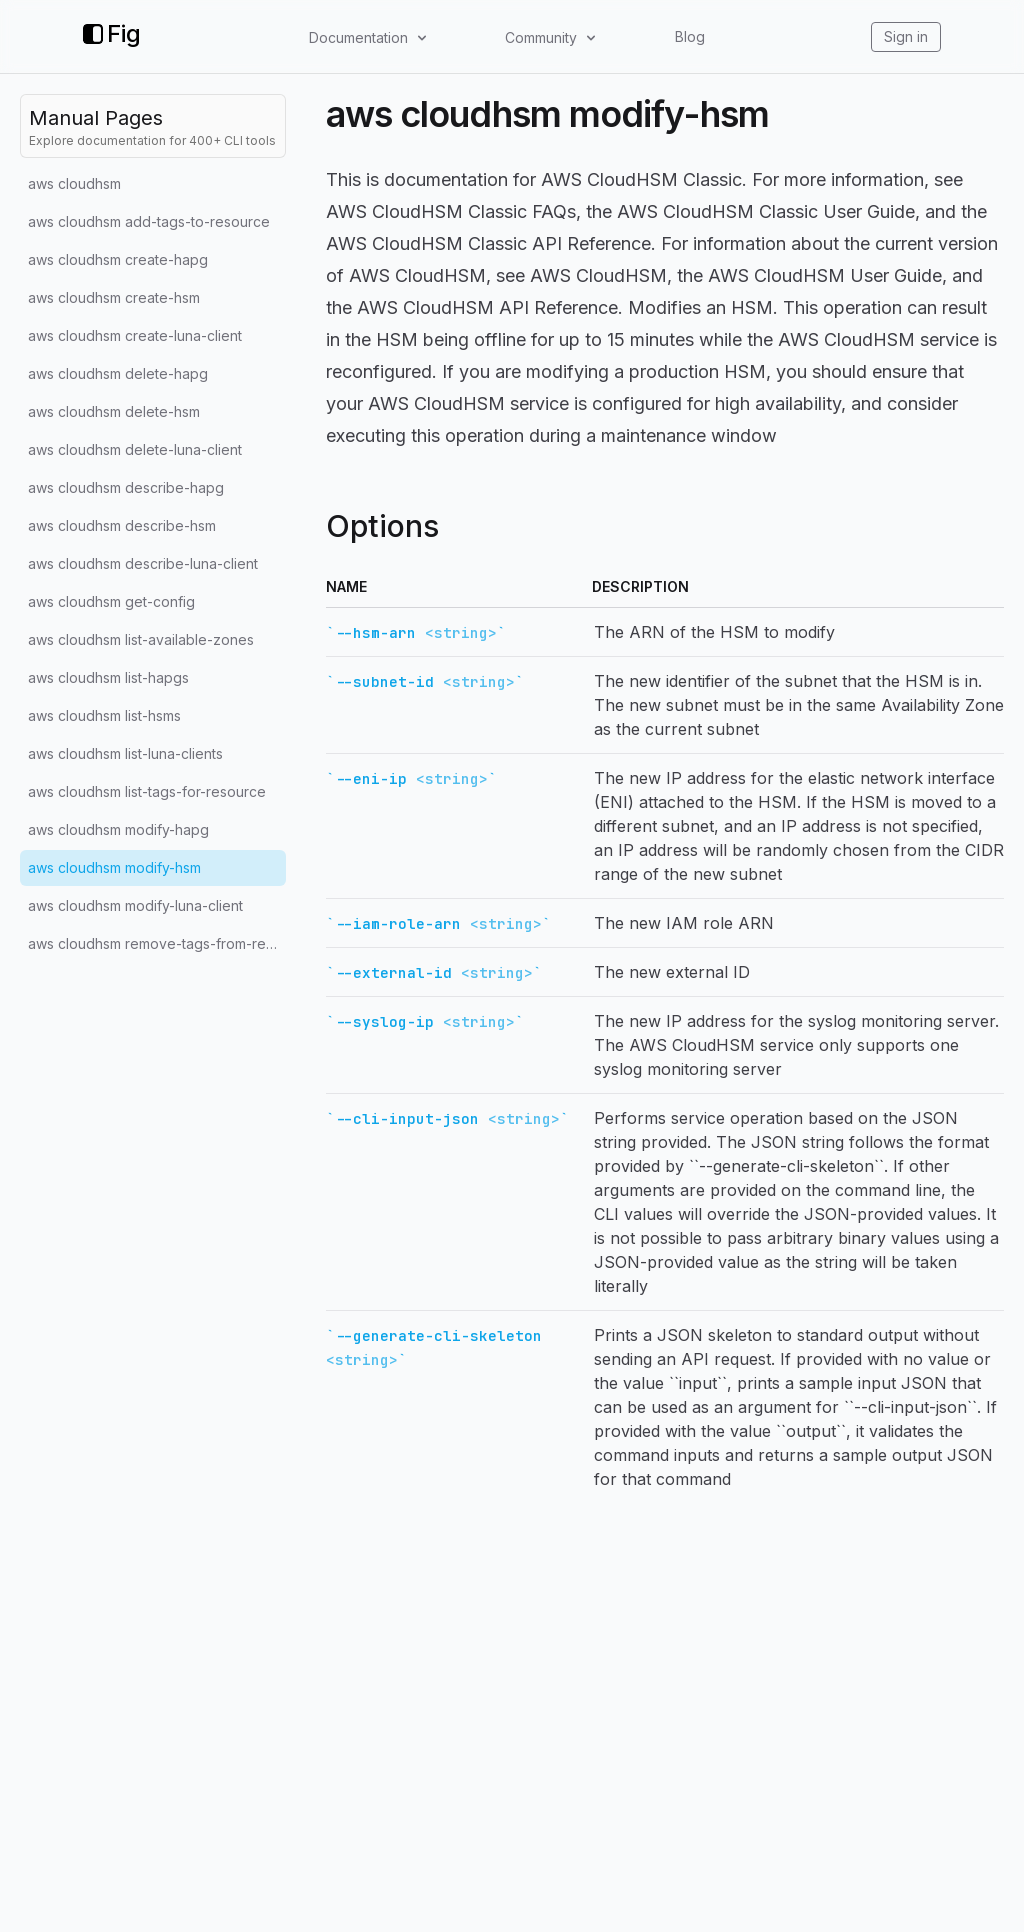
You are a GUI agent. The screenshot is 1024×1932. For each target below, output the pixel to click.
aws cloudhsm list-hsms (104, 715)
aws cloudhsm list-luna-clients (125, 753)
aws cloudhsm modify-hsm (114, 867)
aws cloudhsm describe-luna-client (143, 563)
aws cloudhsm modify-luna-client (135, 905)
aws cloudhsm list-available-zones (141, 639)
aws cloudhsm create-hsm (114, 297)
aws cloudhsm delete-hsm (114, 411)
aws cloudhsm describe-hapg (126, 487)
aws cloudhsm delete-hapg (118, 373)
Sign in (906, 36)
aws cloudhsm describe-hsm (122, 525)
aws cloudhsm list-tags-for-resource (147, 791)
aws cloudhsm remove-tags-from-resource (157, 943)
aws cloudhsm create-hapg (118, 259)
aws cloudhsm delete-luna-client (135, 449)
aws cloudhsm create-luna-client (135, 335)
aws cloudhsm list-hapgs (108, 677)
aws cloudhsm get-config (111, 601)
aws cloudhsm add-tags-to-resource (149, 221)
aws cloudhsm (74, 183)
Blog (690, 36)
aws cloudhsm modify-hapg (118, 829)
